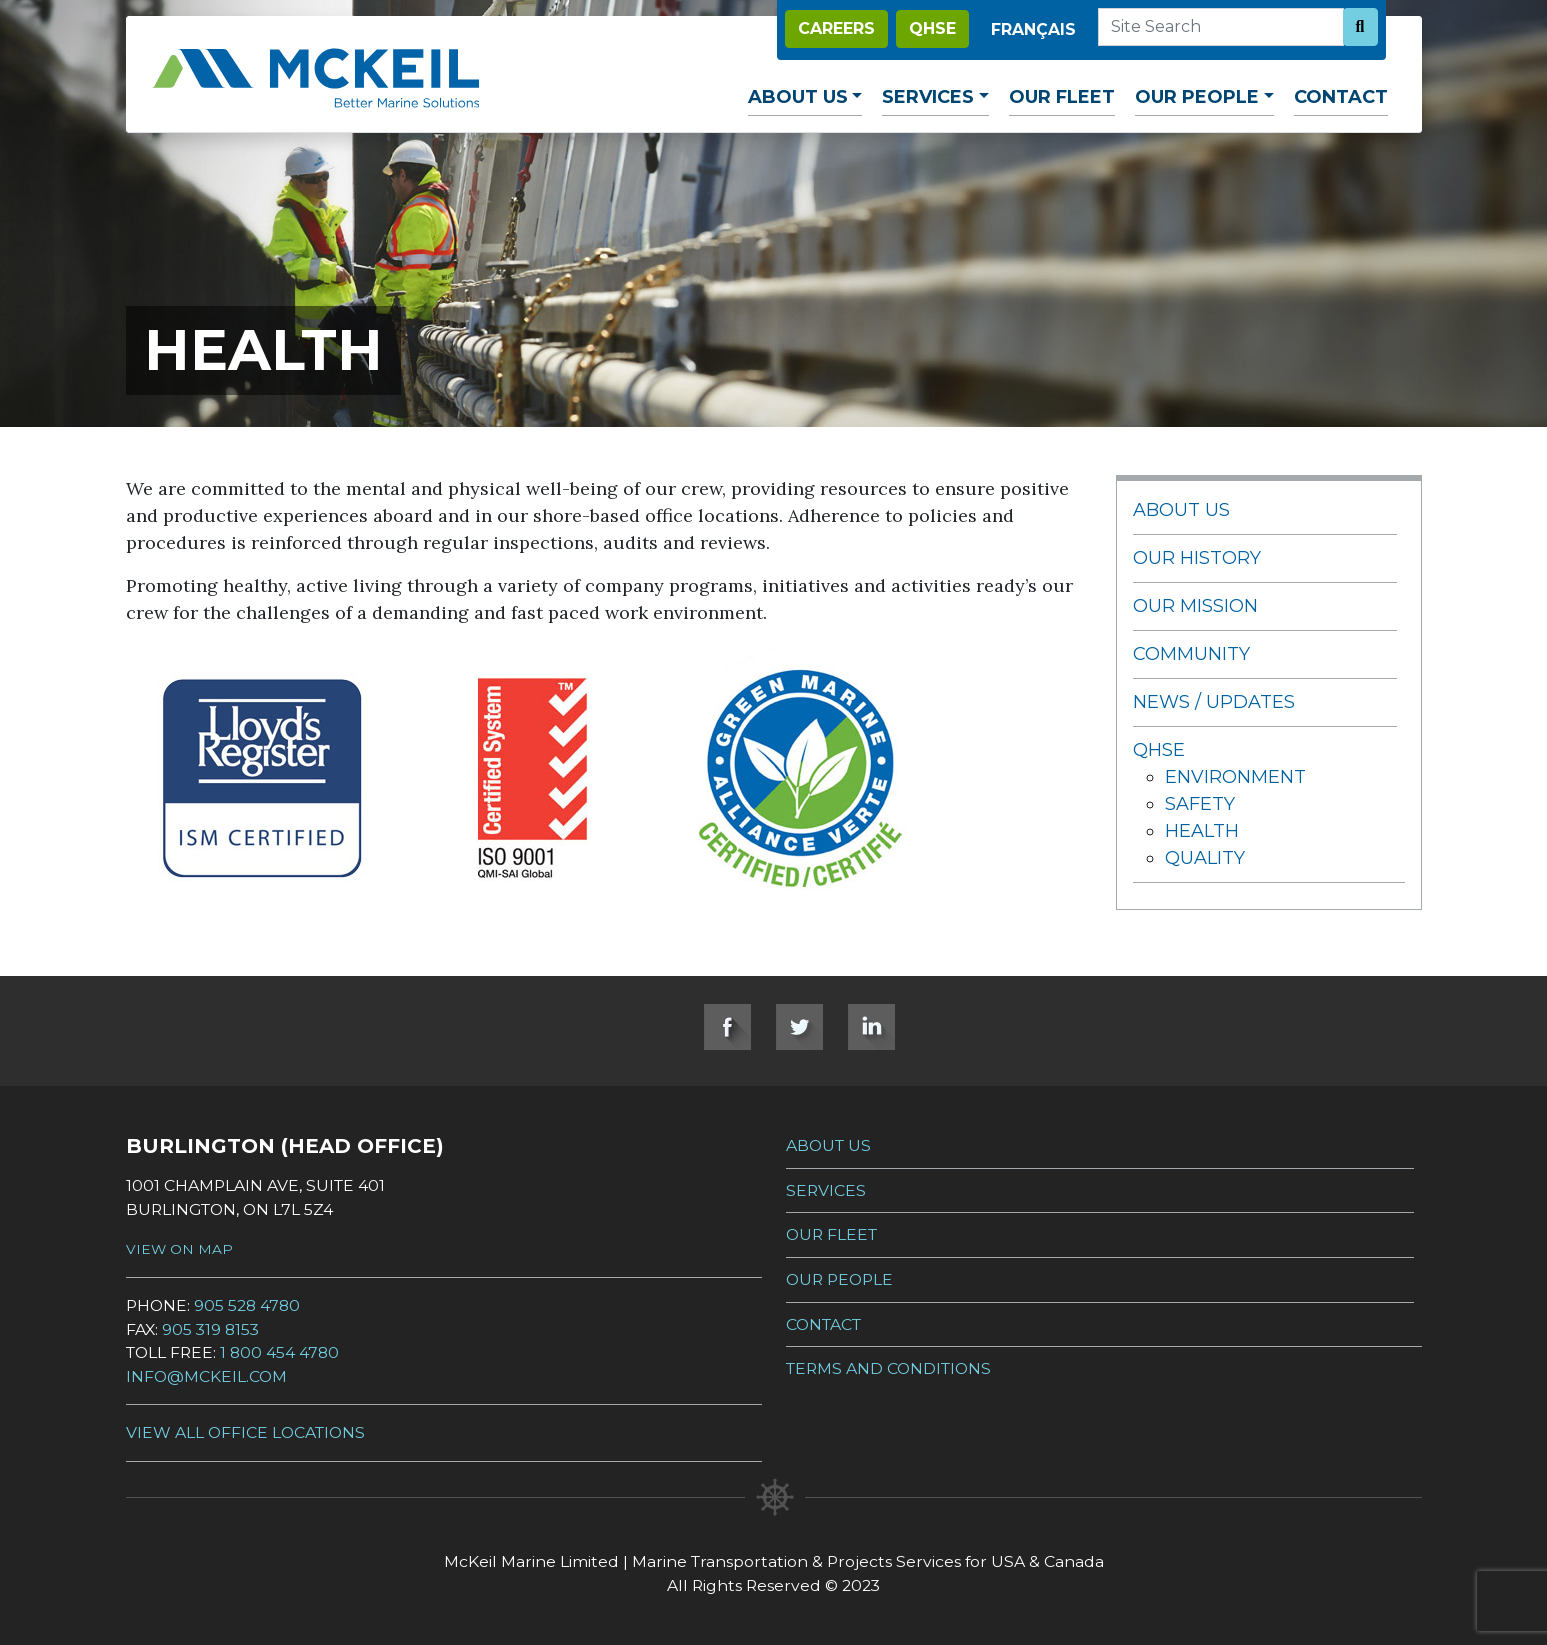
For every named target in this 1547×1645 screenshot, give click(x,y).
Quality (1205, 858)
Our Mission (1195, 606)
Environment (1235, 777)
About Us (798, 97)
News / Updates (1214, 702)
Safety (1200, 804)
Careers (836, 28)
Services (928, 97)
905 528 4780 (247, 1305)
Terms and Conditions (888, 1368)
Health (1202, 831)
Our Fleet (1062, 97)
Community (1191, 654)
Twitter (799, 1027)
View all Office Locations (245, 1432)
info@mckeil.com (206, 1376)
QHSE (932, 28)
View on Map (179, 1249)
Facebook (727, 1027)
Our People (1197, 97)
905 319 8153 (210, 1329)
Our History (1197, 558)
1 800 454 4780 (279, 1352)
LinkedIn (871, 1027)
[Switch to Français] (1033, 30)
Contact (1341, 97)
